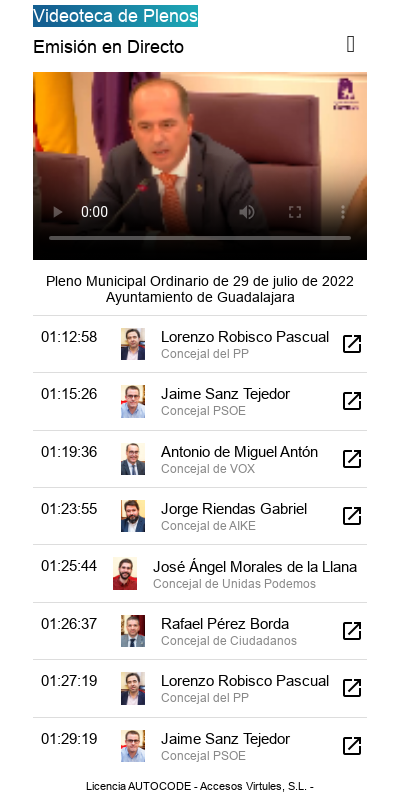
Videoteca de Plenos (115, 15)
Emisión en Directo (108, 46)
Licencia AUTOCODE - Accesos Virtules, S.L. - (200, 786)
